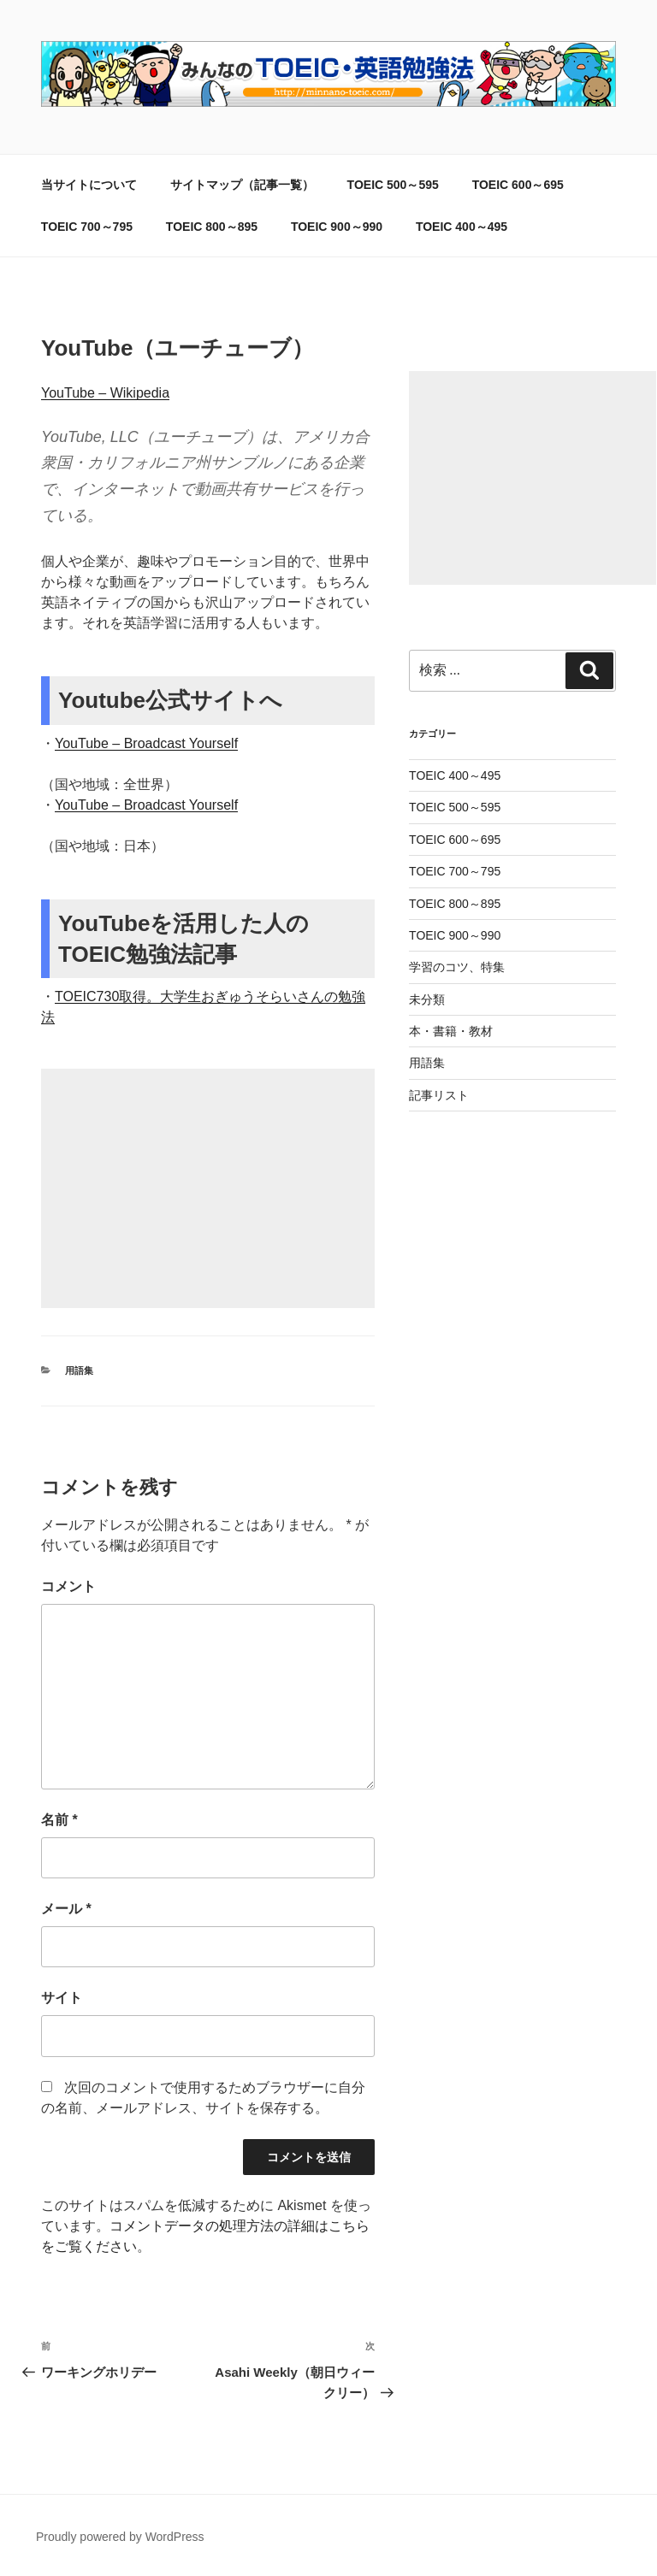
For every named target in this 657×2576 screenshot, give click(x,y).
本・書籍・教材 (451, 1031)
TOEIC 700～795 (87, 226)
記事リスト (439, 1095)
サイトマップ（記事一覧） (242, 185)
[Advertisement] (208, 1188)
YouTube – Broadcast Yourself (146, 743)
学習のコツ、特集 (457, 967)
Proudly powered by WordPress (120, 2537)
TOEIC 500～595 (393, 185)
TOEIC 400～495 (461, 226)
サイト (61, 1997)
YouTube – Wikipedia (105, 393)
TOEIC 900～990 (336, 226)
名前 (59, 1820)
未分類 (427, 999)
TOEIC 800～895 (211, 226)
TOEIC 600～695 (518, 185)
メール (66, 1908)
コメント (68, 1586)
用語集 (79, 1370)
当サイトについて (89, 185)
